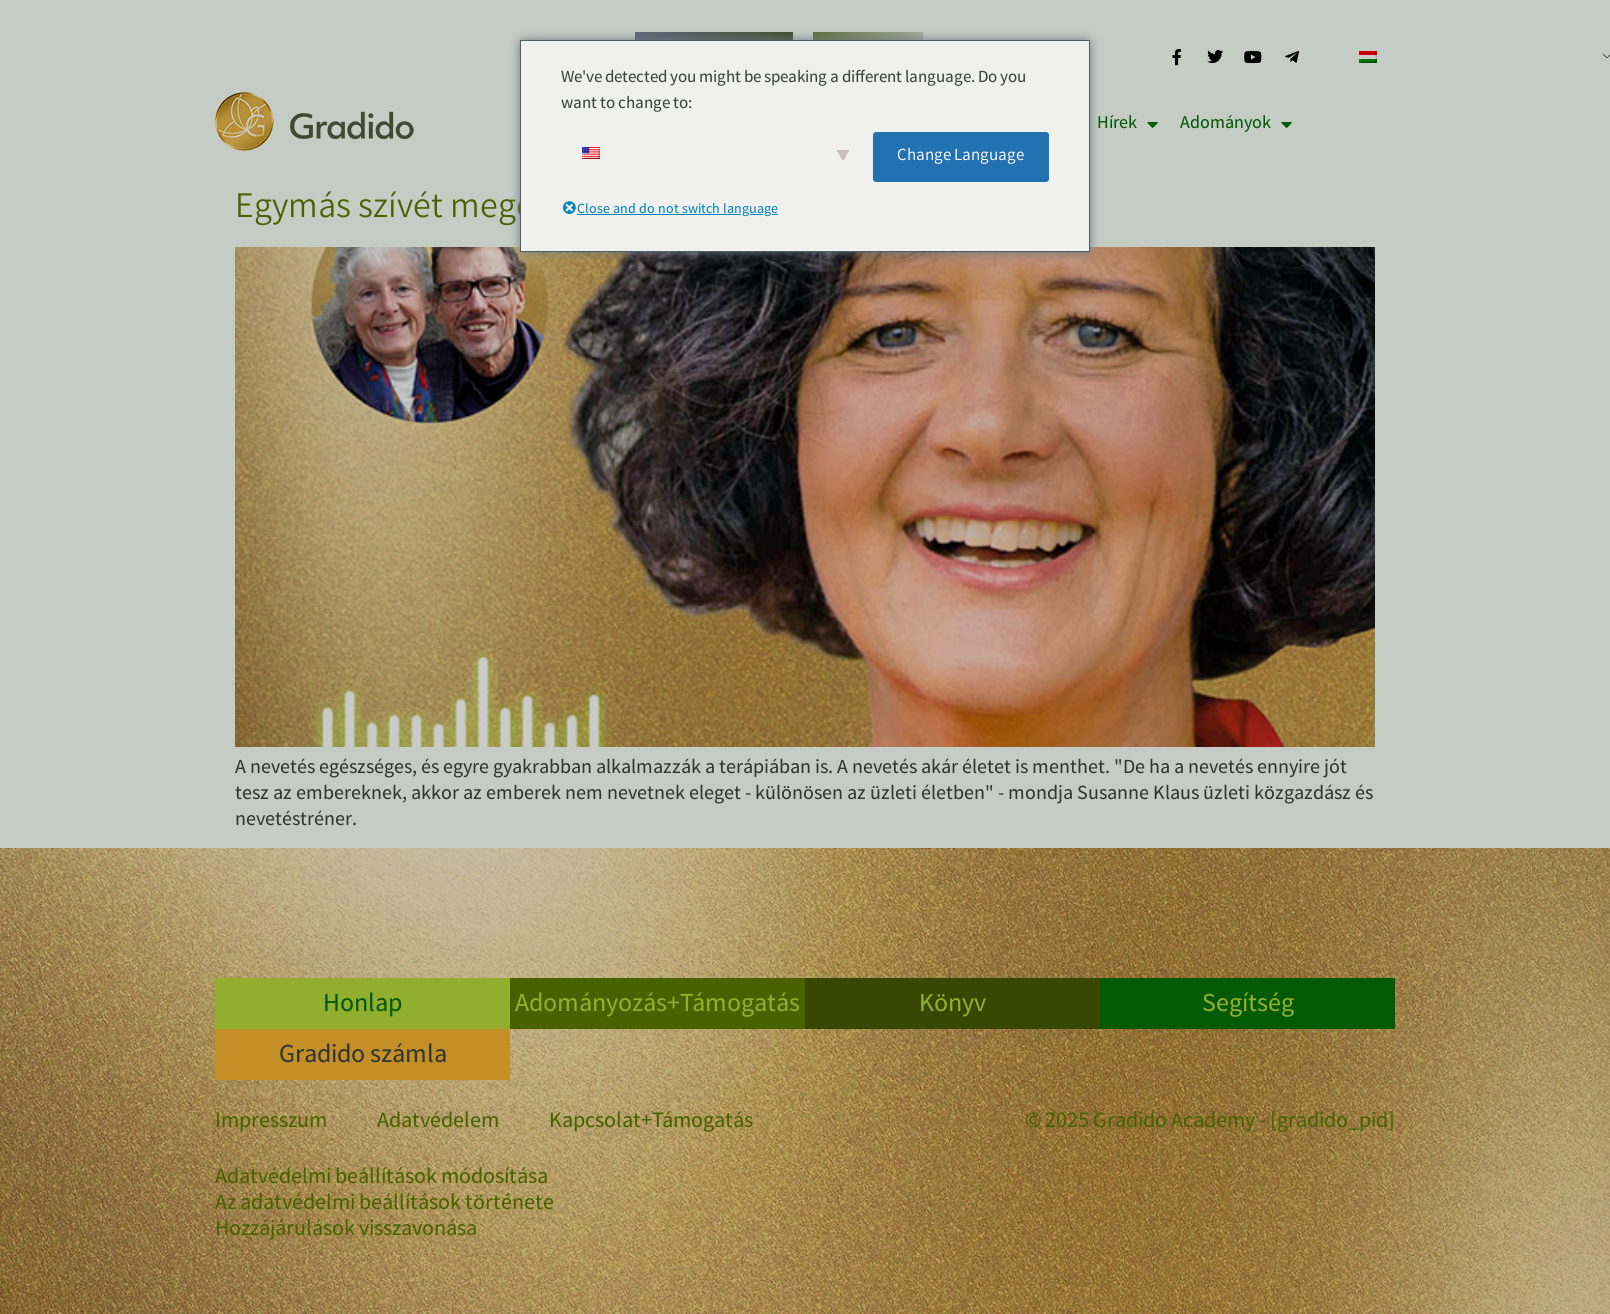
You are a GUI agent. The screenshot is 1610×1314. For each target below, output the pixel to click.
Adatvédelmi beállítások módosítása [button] (381, 1179)
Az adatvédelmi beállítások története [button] (384, 1205)
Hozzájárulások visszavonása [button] (346, 1231)
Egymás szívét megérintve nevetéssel (510, 210)
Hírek (1127, 124)
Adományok (1236, 124)
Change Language (960, 156)
